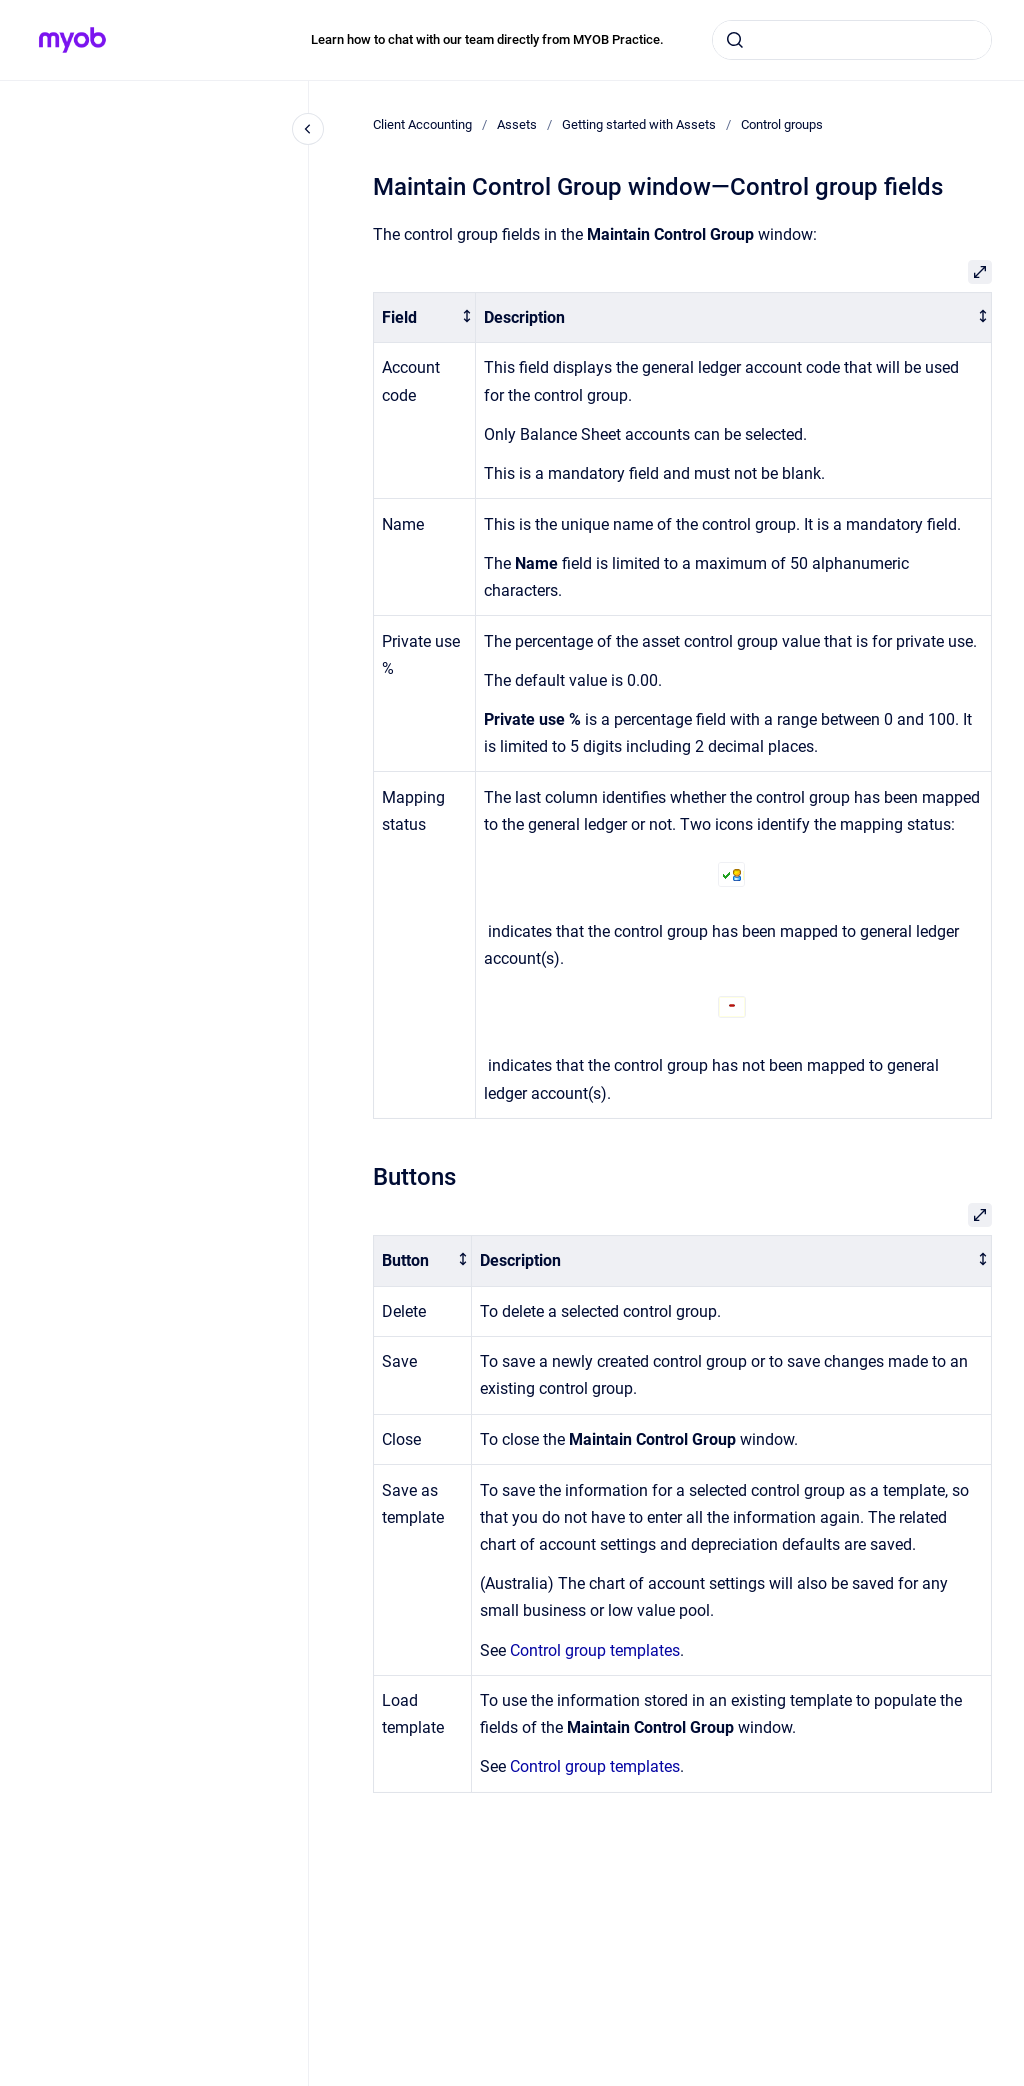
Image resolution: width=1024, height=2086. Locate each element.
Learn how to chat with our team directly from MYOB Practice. (487, 39)
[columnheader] (425, 317)
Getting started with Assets (639, 124)
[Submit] (735, 40)
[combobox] (852, 40)
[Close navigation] (308, 129)
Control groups (782, 124)
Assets (517, 124)
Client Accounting (422, 124)
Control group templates (595, 1650)
